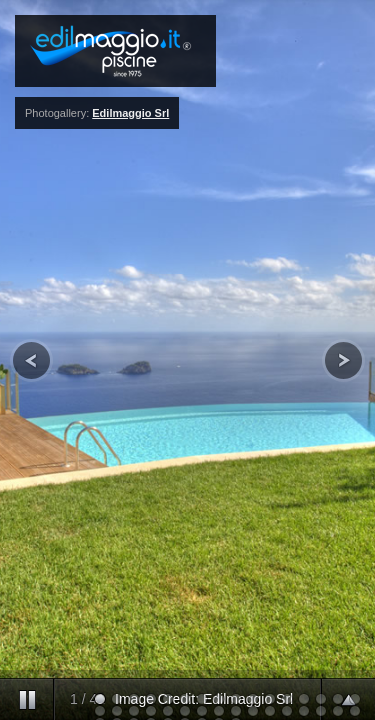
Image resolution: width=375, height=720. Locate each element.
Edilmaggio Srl (130, 113)
